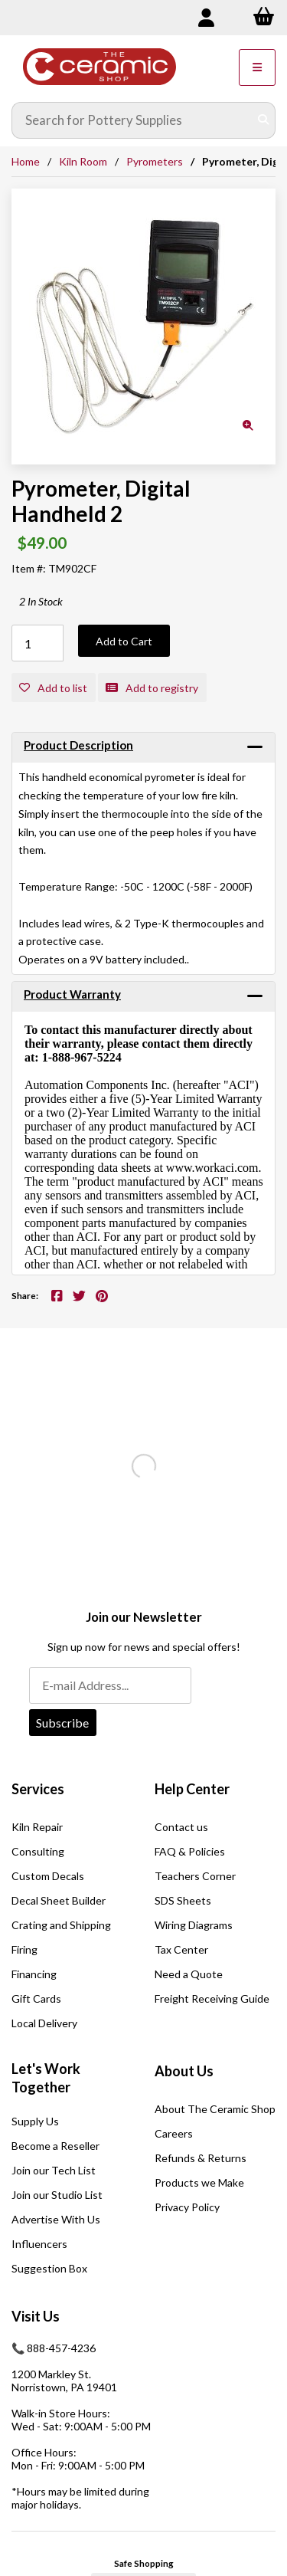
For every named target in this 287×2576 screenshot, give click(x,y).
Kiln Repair (37, 1826)
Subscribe (62, 1722)
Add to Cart (124, 641)
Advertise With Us (55, 2219)
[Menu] (257, 67)
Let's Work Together (45, 2077)
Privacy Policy (187, 2206)
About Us (184, 2070)
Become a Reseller (55, 2145)
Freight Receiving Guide (212, 1998)
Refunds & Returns (200, 2157)
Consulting (37, 1851)
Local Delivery (44, 2023)
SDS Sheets (183, 1900)
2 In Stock (41, 601)
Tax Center (181, 1949)
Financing (34, 1973)
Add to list (53, 687)
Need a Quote (189, 1973)
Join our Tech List (53, 2170)
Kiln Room (83, 161)
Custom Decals (47, 1875)
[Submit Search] (263, 120)
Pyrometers (154, 161)
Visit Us (35, 2316)
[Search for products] (132, 120)
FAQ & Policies (190, 1851)
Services (37, 1788)
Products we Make (199, 2182)
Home (25, 161)
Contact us (181, 1826)
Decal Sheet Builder (58, 1900)
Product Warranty (72, 994)
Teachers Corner (195, 1875)
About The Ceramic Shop (215, 2108)
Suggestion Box (49, 2268)
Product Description (78, 745)
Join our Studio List (57, 2194)
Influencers (39, 2243)
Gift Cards (36, 1998)
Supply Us (35, 2121)
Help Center (192, 1788)
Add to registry (152, 687)
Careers (174, 2133)
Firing (24, 1949)
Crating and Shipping (61, 1924)
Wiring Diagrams (194, 1924)
